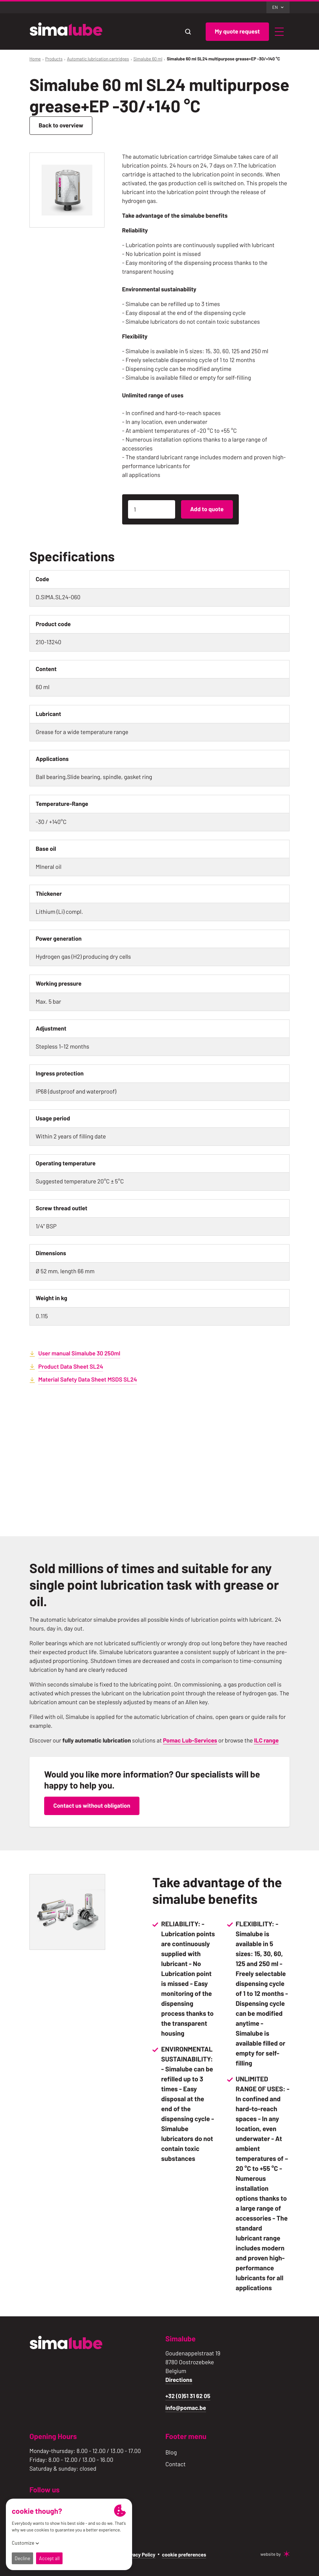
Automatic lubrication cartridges (98, 59)
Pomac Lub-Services (190, 1740)
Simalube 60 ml (148, 59)
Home (35, 59)
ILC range (266, 1740)
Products (54, 59)
